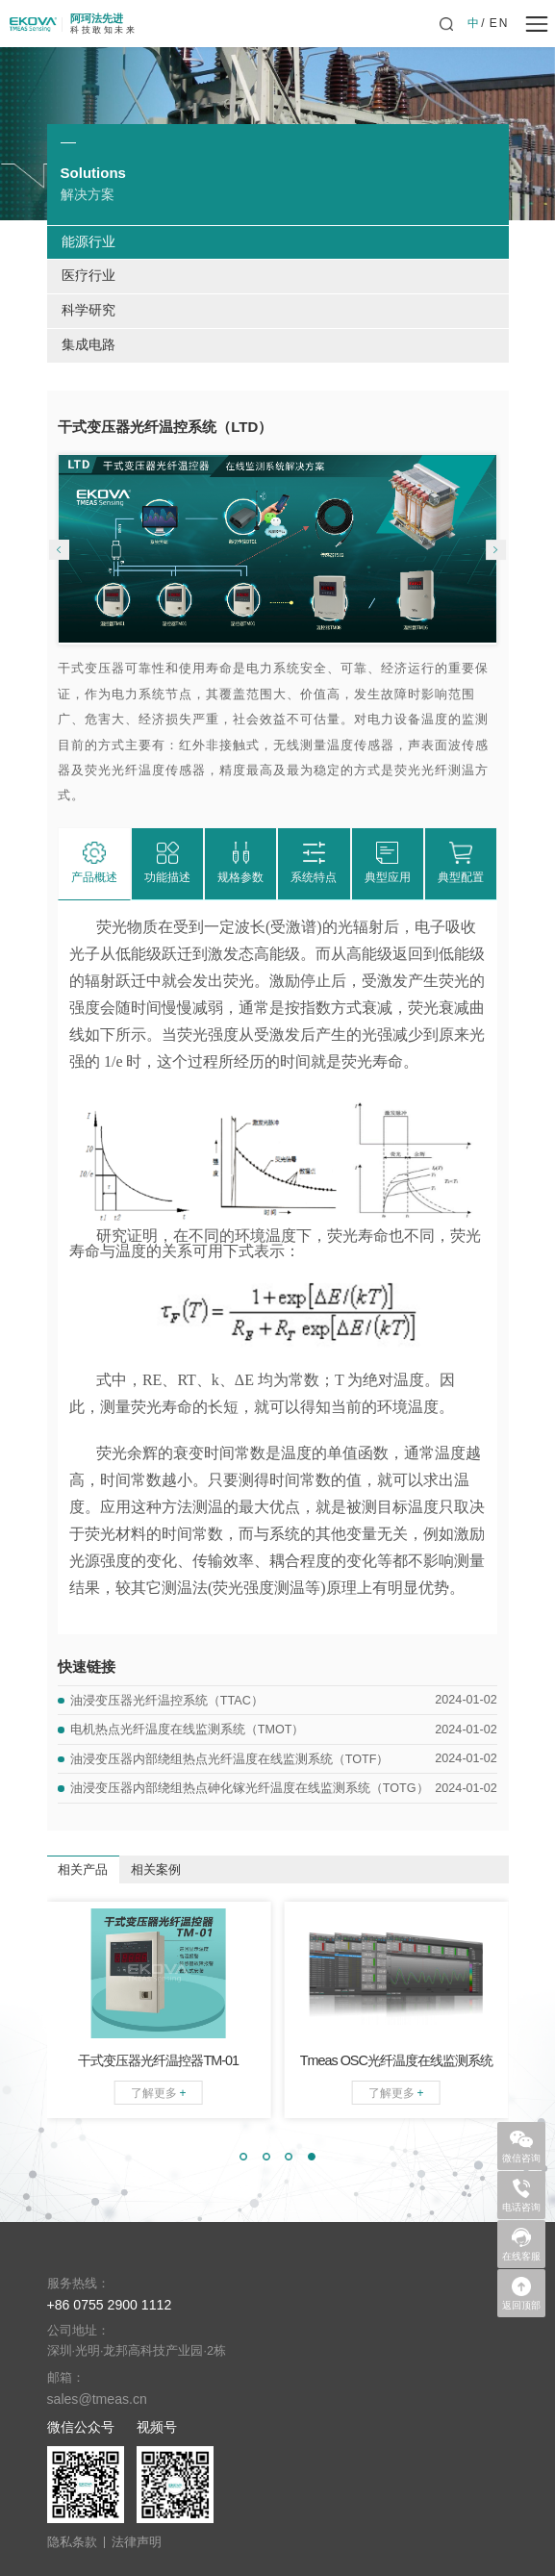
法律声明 (137, 2543)
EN (500, 23)
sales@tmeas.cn (97, 2399)
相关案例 (156, 1870)
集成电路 (88, 345)
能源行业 (88, 242)
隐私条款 (72, 2543)
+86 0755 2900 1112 (109, 2304)
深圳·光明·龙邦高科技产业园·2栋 (137, 2351)
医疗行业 (88, 275)
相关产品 (83, 1870)
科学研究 (88, 310)
